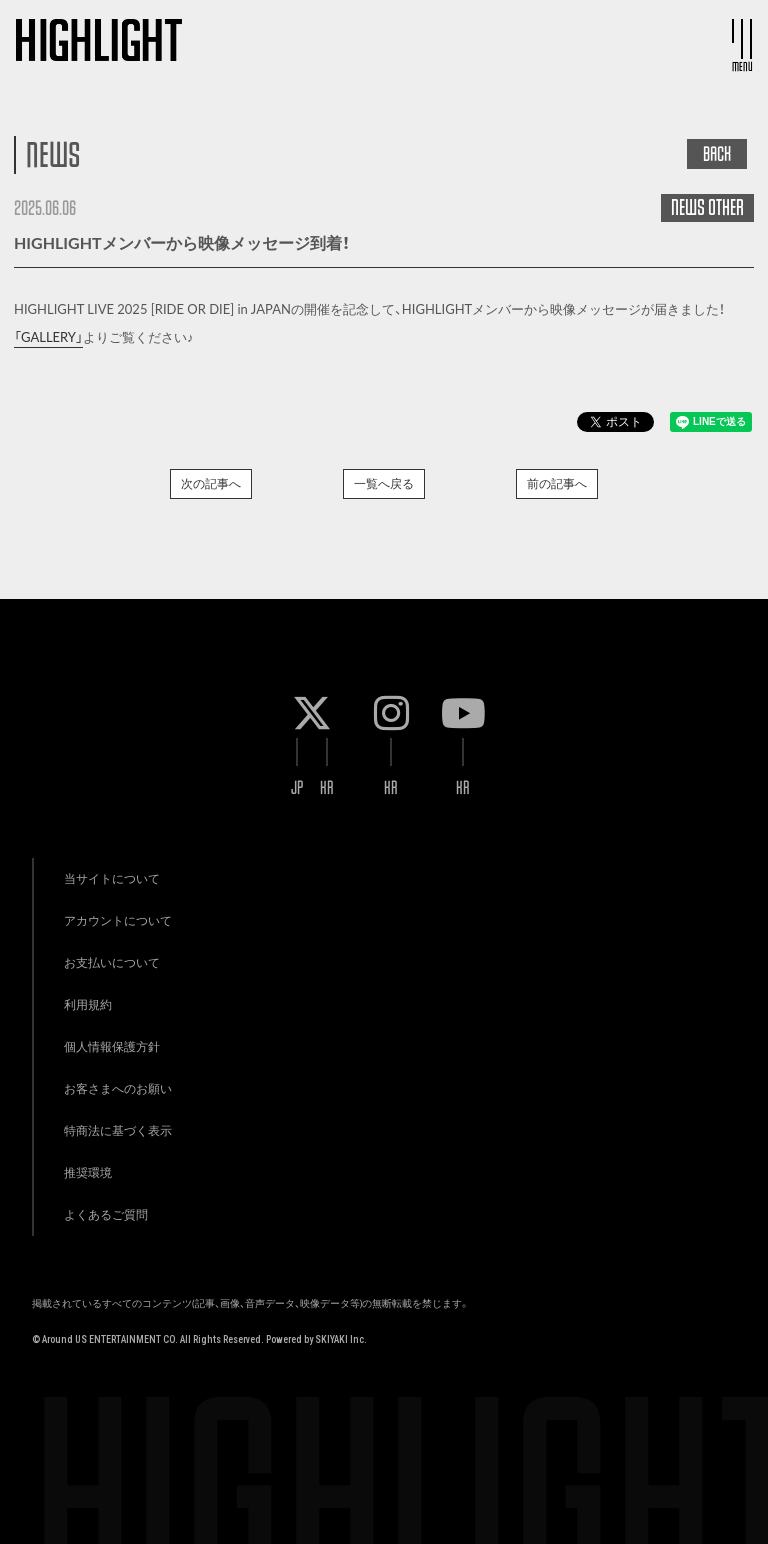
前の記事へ (557, 483)
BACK (717, 154)
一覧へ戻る (384, 483)
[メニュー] (742, 39)
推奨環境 (88, 1172)
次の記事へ (211, 483)
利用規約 (88, 1004)
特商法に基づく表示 (118, 1130)
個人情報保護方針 (112, 1046)
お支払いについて (112, 962)
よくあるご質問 (106, 1214)
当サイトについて (112, 878)
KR (327, 787)
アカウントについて (118, 920)
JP (297, 787)
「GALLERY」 (48, 337)
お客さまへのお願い (118, 1088)
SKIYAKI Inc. (341, 1339)
